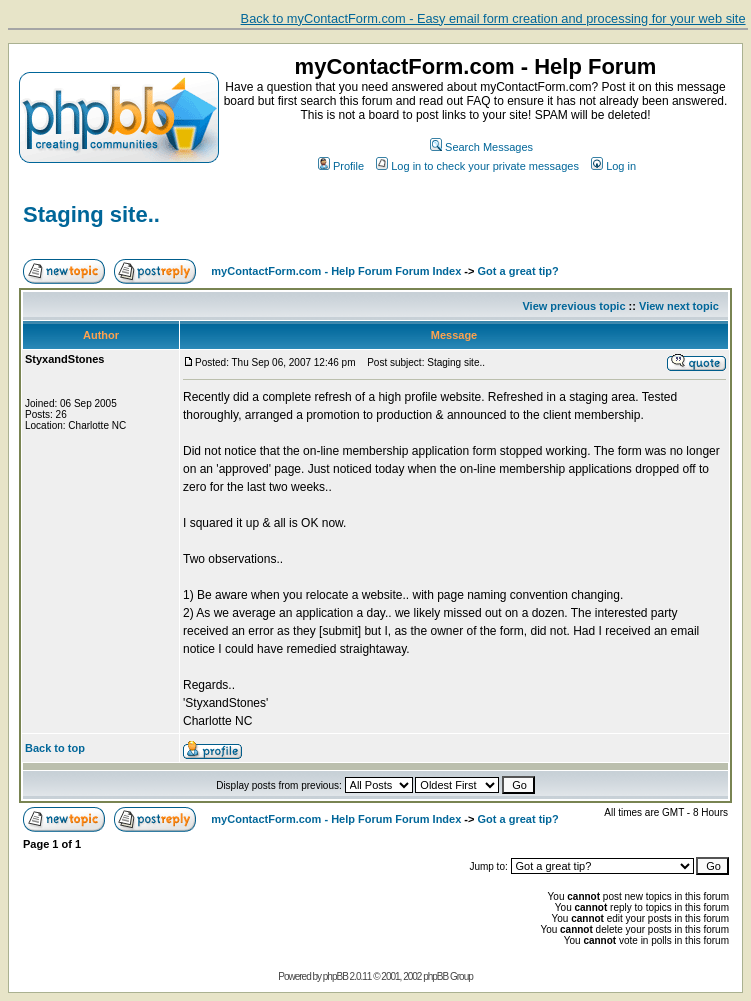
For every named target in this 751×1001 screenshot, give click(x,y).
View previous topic (573, 306)
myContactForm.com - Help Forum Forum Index (336, 271)
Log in (613, 166)
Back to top (55, 748)
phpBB (335, 976)
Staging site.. (91, 214)
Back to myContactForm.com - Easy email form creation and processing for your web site (493, 18)
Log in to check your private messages (477, 166)
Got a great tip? (518, 271)
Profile (341, 166)
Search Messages (481, 147)
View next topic (679, 306)
